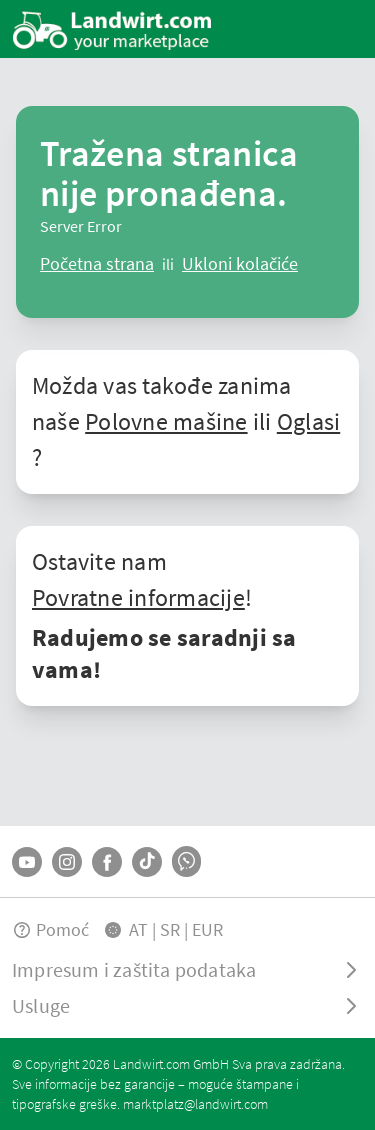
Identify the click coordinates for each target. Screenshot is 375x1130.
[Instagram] (67, 862)
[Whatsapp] (186, 861)
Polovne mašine (166, 421)
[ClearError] (97, 264)
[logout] (240, 264)
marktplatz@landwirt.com (195, 1104)
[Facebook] (107, 862)
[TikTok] (147, 862)
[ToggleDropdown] (187, 970)
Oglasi (308, 421)
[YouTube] (27, 862)
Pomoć (50, 929)
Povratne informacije (138, 597)
